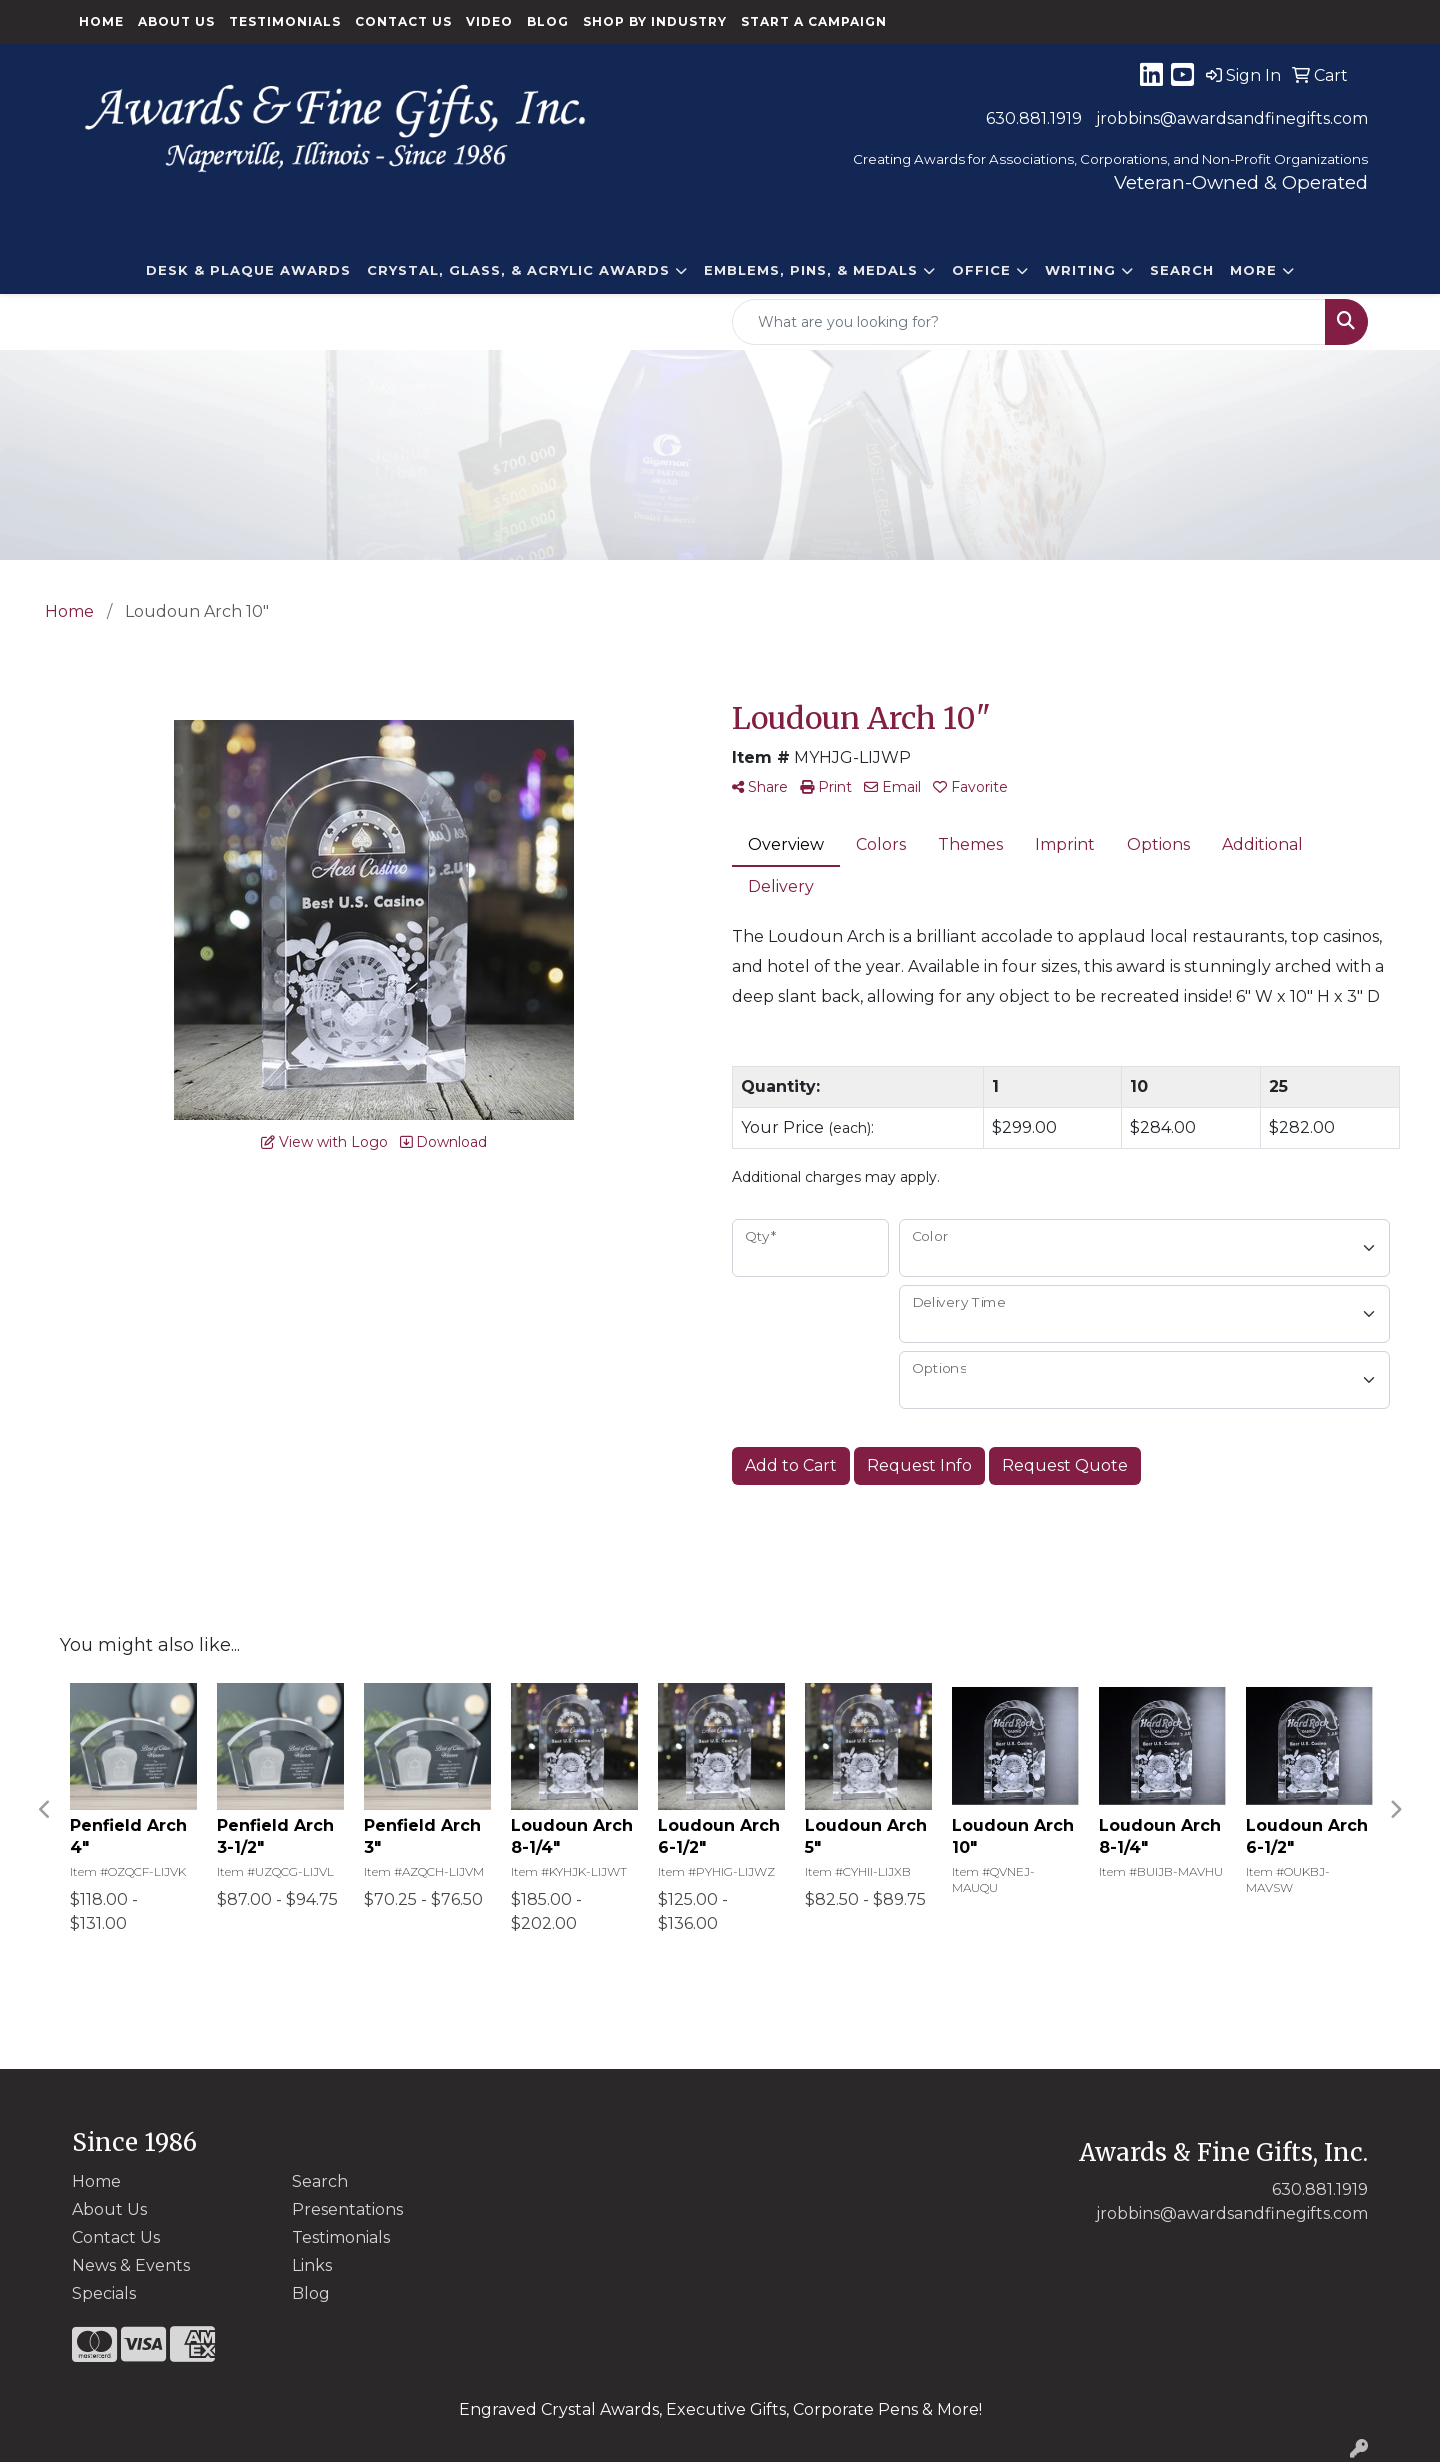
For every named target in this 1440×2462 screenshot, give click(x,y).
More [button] (1253, 270)
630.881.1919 (1034, 118)
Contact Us (403, 21)
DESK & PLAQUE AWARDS (248, 270)
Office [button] (981, 270)
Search (1182, 270)
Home (101, 21)
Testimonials (285, 21)
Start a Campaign (814, 21)
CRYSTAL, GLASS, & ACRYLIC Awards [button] (518, 270)
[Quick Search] (1029, 322)
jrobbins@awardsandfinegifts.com (1232, 118)
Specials (104, 2293)
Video (489, 21)
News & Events (131, 2265)
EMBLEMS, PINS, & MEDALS (811, 270)
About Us (176, 21)
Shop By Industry (655, 21)
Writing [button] (1080, 270)
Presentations (347, 2209)
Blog (548, 21)
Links (312, 2265)
